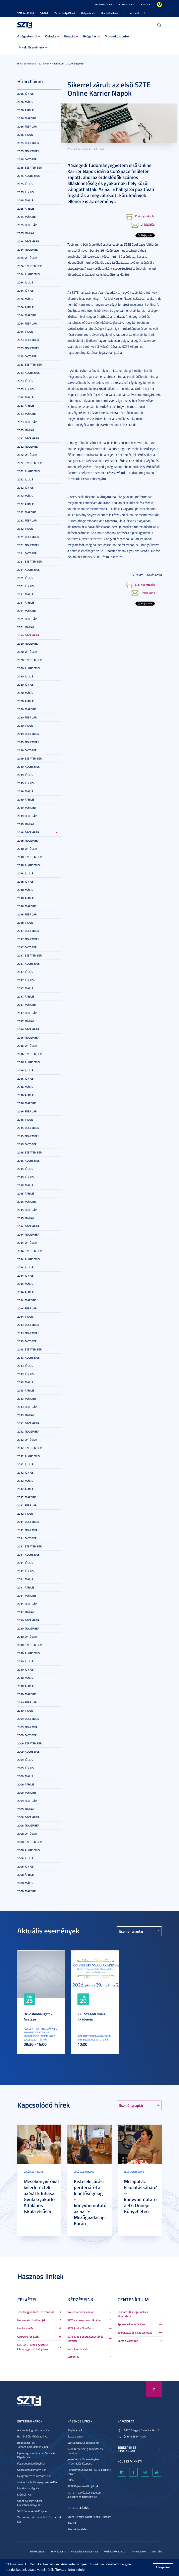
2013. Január (26, 1415)
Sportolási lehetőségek (131, 2324)
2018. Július (25, 873)
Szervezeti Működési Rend (83, 2442)
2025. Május (25, 200)
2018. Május (25, 890)
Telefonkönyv (103, 4)
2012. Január (26, 1513)
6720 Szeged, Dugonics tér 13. (142, 2430)
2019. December (28, 734)
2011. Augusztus (28, 1554)
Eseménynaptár (131, 1931)
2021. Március (27, 611)
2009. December (28, 1719)
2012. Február (27, 1505)
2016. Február (27, 1111)
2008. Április (26, 1875)
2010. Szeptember (29, 1645)
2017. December (28, 931)
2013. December (28, 1325)
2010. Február (27, 1702)
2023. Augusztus (28, 373)
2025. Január (26, 233)
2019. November (28, 742)
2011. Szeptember (29, 1546)
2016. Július (25, 1070)
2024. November (28, 249)
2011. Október (27, 1538)
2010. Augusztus (28, 1653)
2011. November (28, 1530)
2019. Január (26, 824)
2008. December (28, 1817)
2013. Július (25, 1366)
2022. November (28, 446)
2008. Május (25, 1883)
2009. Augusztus (28, 1751)
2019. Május (25, 791)
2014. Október (27, 1243)
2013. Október (27, 1341)
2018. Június (25, 881)
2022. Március (27, 512)
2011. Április (26, 1587)
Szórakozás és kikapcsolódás (135, 2332)
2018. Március (27, 906)
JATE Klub (73, 2357)
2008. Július (25, 1858)
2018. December (28, 832)
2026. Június (25, 93)
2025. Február (27, 225)
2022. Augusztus (28, 471)
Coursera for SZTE (28, 2336)
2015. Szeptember (29, 1152)
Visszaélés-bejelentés (84, 2551)
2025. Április (26, 208)
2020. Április (26, 701)
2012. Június (25, 1472)
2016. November (28, 1037)
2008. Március (27, 1891)
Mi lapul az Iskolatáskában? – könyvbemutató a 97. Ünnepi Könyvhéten (140, 2196)
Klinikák (72, 2523)
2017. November (28, 939)
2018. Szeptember (29, 857)
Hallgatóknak (88, 13)
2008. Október (27, 1834)
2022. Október (27, 455)
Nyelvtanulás (25, 2328)
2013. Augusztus (28, 1357)
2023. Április (26, 405)
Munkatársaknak (109, 13)
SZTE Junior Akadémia (80, 2328)
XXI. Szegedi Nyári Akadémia (91, 2016)
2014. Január (26, 1316)
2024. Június (25, 290)
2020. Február (27, 717)
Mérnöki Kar (24, 2494)
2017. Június (25, 980)
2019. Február (27, 816)
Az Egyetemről (27, 36)
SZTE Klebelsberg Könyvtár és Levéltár (85, 2339)
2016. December (28, 1029)
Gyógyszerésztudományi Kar (34, 2476)
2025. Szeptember (29, 167)
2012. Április (26, 1489)
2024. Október (27, 258)
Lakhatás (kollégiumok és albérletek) (133, 2314)
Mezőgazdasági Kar (28, 2488)
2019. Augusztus (28, 767)
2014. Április (26, 1292)
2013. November (28, 1333)
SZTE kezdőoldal (25, 13)
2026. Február (27, 126)
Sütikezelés (37, 2551)
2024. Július (25, 282)
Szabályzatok (75, 2436)
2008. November (28, 1825)
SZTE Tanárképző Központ (32, 2511)
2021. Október (27, 553)
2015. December (28, 1128)
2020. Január (26, 725)
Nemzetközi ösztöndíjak (31, 2320)
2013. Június (25, 1374)
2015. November (28, 1136)
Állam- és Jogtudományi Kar (33, 2430)
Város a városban (128, 2341)
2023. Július (25, 381)
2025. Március (27, 217)
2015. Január (26, 1218)
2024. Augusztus (28, 274)
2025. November (28, 151)
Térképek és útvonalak (127, 2449)
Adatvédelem (126, 4)
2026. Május (25, 102)
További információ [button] (70, 2569)
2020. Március (27, 709)
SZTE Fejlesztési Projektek (83, 2486)
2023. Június (25, 389)
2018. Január (26, 922)
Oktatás (50, 36)
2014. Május (25, 1284)
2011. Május (25, 1579)
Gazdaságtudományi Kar (31, 2470)
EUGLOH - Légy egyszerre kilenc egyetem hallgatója (32, 2347)
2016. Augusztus (28, 1062)
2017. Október (27, 947)
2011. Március (27, 1595)
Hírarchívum (58, 63)
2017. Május (25, 988)
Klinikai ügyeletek (77, 2529)
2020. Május (25, 693)
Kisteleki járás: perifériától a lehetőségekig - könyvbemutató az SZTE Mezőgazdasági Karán (90, 2202)
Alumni (134, 13)
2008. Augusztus (28, 1850)
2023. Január (26, 430)
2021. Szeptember (29, 561)
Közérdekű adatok (115, 2551)
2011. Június (25, 1571)
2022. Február (27, 520)
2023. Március (27, 414)
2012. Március (27, 1497)
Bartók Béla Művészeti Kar (33, 2436)
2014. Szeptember (29, 1251)
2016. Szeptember (29, 1054)
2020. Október (27, 652)
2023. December (28, 340)
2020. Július (25, 676)
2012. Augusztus (28, 1456)
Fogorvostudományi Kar (31, 2463)
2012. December (28, 1423)
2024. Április (26, 307)
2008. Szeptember (29, 1842)
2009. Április (26, 1784)
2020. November (28, 643)
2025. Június (25, 192)
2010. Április (26, 1686)
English (145, 4)
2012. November (28, 1431)
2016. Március (27, 1103)
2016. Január (26, 1119)
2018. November (28, 840)
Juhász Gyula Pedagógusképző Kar (37, 2482)
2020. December (75, 63)
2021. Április (26, 602)
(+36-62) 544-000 (135, 2436)
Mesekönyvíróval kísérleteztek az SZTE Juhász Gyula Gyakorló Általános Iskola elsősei (41, 2196)
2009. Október (27, 1735)
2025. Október (27, 159)
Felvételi (44, 13)
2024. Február (27, 323)
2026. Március (27, 118)
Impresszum (138, 2551)
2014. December (28, 1226)
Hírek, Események (31, 47)
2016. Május (25, 1087)
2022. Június (25, 487)
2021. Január (26, 627)
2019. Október (27, 750)
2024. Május (25, 299)
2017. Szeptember (29, 955)
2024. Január (26, 332)
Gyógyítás (90, 36)
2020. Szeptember (29, 660)
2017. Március (27, 1005)
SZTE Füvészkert (77, 2349)
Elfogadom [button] (163, 2567)
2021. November (28, 545)
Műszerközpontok (117, 36)
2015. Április (26, 1193)
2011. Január (26, 1612)
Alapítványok (75, 2430)
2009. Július (25, 1760)
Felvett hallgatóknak (64, 13)
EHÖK (70, 2480)
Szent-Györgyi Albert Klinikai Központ (89, 2517)
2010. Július (25, 1661)
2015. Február (27, 1210)
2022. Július (25, 479)
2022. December (28, 438)
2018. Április (26, 898)
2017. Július (25, 972)
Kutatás (69, 36)
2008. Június (25, 1866)
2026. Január (26, 135)
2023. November (28, 348)
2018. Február (27, 914)
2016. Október (27, 1046)
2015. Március (27, 1202)
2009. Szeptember (29, 1743)
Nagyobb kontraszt (159, 4)
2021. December (28, 537)
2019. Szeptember (29, 758)
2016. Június (25, 1078)
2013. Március (27, 1399)
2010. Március (27, 1694)
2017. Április (26, 996)
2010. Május (25, 1678)
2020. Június (25, 684)
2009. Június (25, 1768)
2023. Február (27, 422)
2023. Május (25, 397)
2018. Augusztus (28, 865)
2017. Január (26, 1021)
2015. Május (25, 1185)
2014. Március (27, 1300)
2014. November (28, 1234)
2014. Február (27, 1308)
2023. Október (27, 356)
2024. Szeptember (29, 266)
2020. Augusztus (28, 668)
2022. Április (26, 504)
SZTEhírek (44, 63)
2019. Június (25, 783)
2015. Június (25, 1177)
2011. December (28, 1522)
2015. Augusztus (28, 1160)
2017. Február (27, 1013)
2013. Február (27, 1407)
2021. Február (27, 619)
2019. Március (27, 808)
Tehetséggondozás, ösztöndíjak (35, 2312)
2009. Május (25, 1776)
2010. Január (26, 1710)
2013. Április (26, 1390)
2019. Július (25, 775)
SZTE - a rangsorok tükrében (84, 2320)
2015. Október (27, 1144)
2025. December (28, 143)
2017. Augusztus (28, 963)
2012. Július (25, 1464)
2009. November (28, 1727)
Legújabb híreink (34, 2171)
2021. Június (25, 586)
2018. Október (27, 849)
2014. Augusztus (28, 1259)
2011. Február (27, 1604)
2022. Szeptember (29, 463)
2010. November (28, 1628)
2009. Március (27, 1792)
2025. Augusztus (28, 176)
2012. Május (25, 1481)
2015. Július (25, 1169)
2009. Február (27, 1801)
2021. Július (25, 578)
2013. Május (25, 1382)
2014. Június (25, 1275)
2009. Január (26, 1809)
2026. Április (26, 110)
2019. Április (26, 799)
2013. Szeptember (29, 1349)
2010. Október (27, 1637)
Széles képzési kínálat (80, 2312)
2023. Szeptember (29, 364)
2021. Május (25, 594)
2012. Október (27, 1440)
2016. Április (26, 1095)
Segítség (157, 2551)
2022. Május (25, 496)
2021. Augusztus (28, 570)
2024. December (28, 241)
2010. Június (25, 1669)
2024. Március (27, 315)
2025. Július (25, 184)
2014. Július (25, 1267)
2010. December (28, 1620)
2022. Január (26, 528)
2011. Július (25, 1563)
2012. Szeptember (29, 1448)
